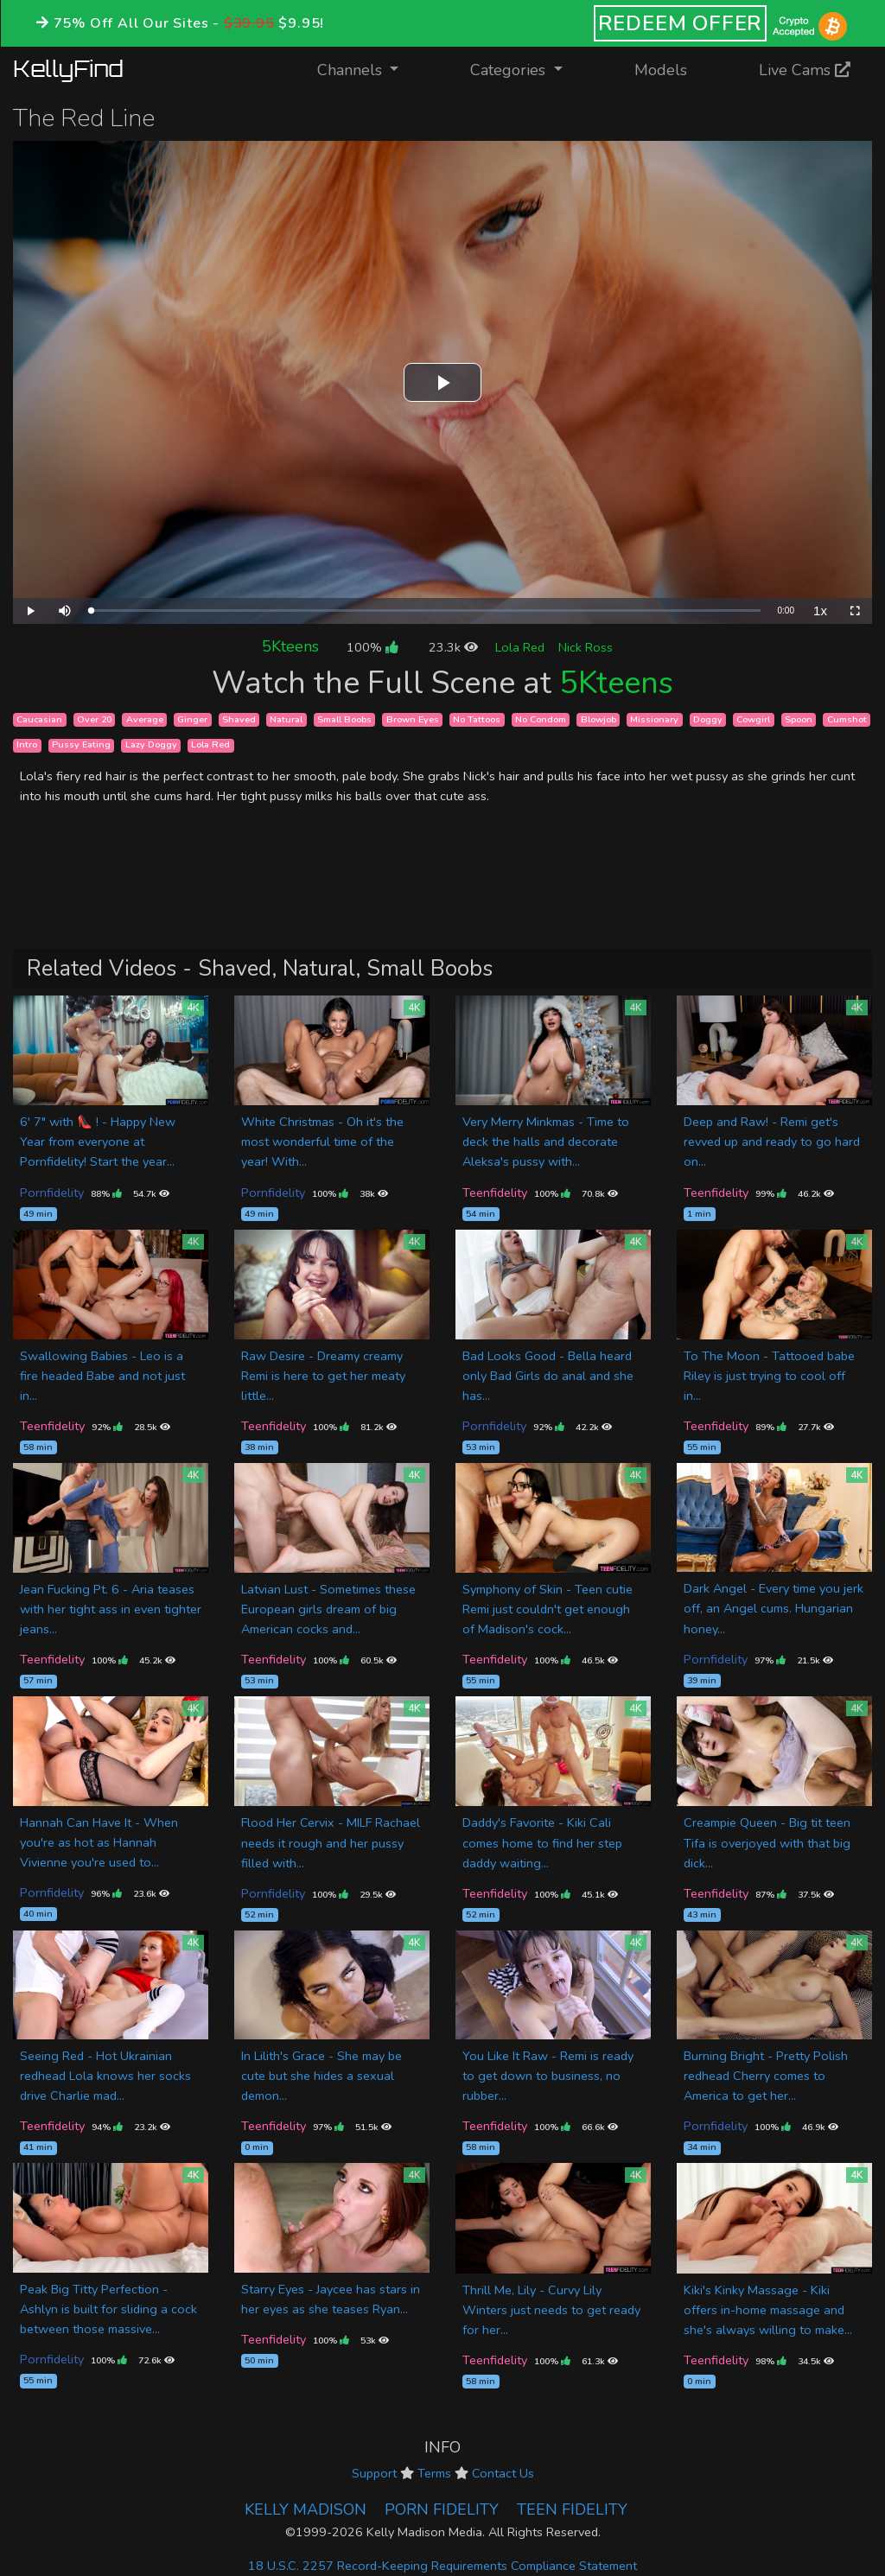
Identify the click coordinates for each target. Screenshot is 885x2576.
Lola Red (519, 647)
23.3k (453, 647)
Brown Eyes (412, 719)
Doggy (708, 719)
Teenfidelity (494, 1192)
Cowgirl (753, 719)
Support (374, 2473)
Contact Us (503, 2473)
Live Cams (804, 70)
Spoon (798, 719)
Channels (368, 68)
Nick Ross (585, 647)
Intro (26, 745)
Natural (286, 719)
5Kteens (290, 646)
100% (372, 647)
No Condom (540, 719)
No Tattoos (476, 719)
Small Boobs (344, 719)
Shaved (239, 719)
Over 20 (94, 719)
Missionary (654, 719)
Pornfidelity (52, 1192)
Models (660, 70)
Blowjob (598, 719)
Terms (434, 2473)
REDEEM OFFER (680, 23)
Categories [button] (510, 70)
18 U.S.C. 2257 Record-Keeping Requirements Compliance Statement (442, 2565)
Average (144, 719)
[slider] (426, 610)
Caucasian (39, 719)
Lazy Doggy (151, 745)
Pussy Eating (81, 745)
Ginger (192, 719)
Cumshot (847, 719)
